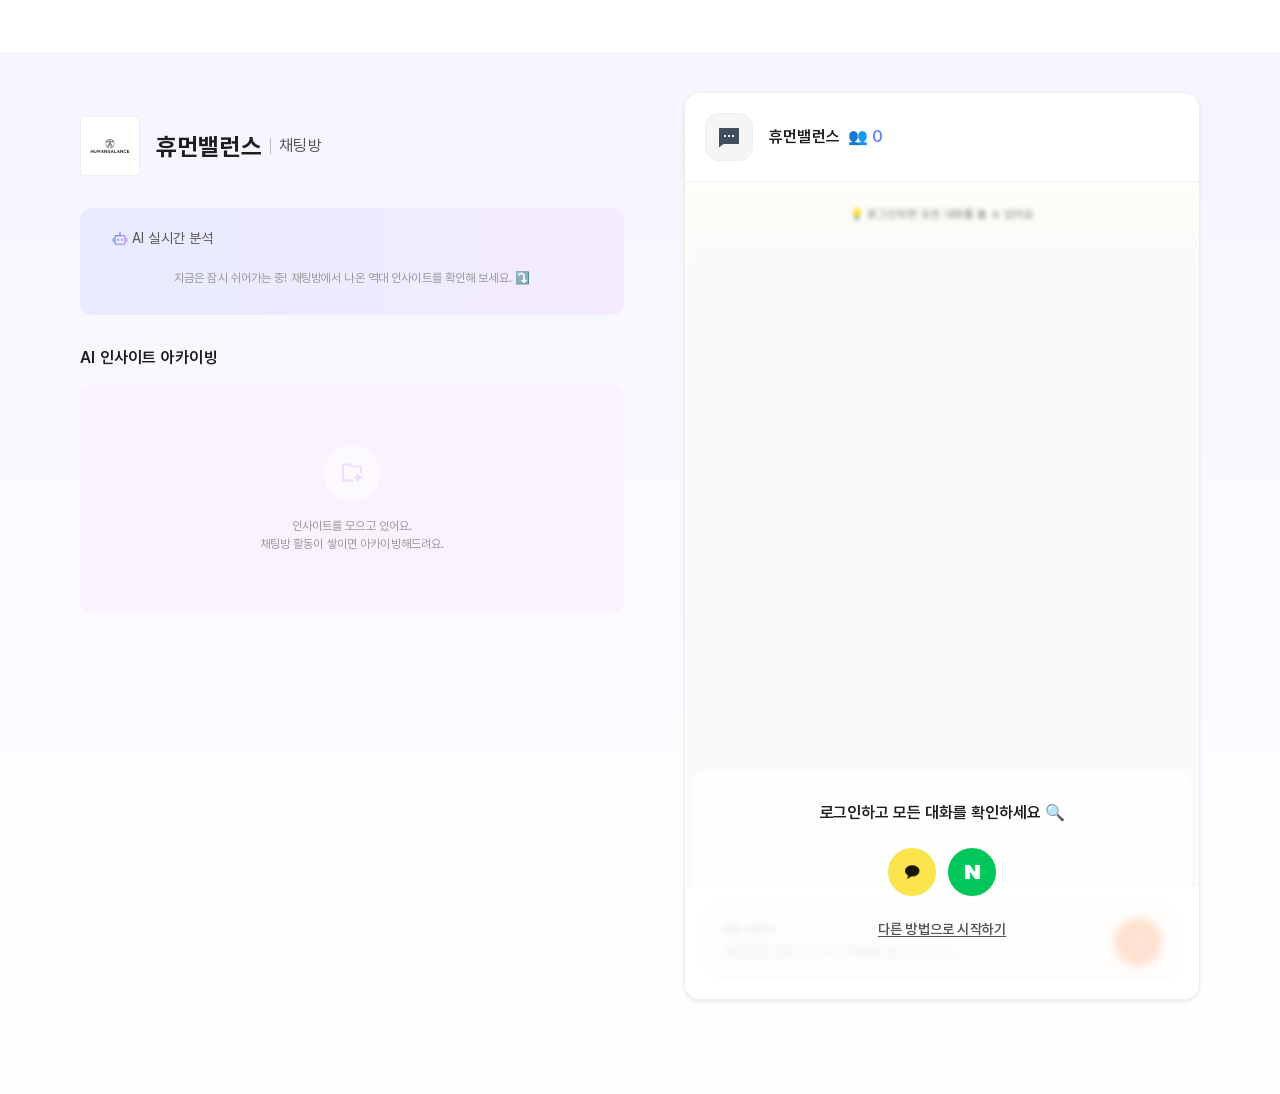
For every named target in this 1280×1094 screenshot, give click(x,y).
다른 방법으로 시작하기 (942, 929)
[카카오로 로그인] (912, 872)
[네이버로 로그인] (972, 872)
